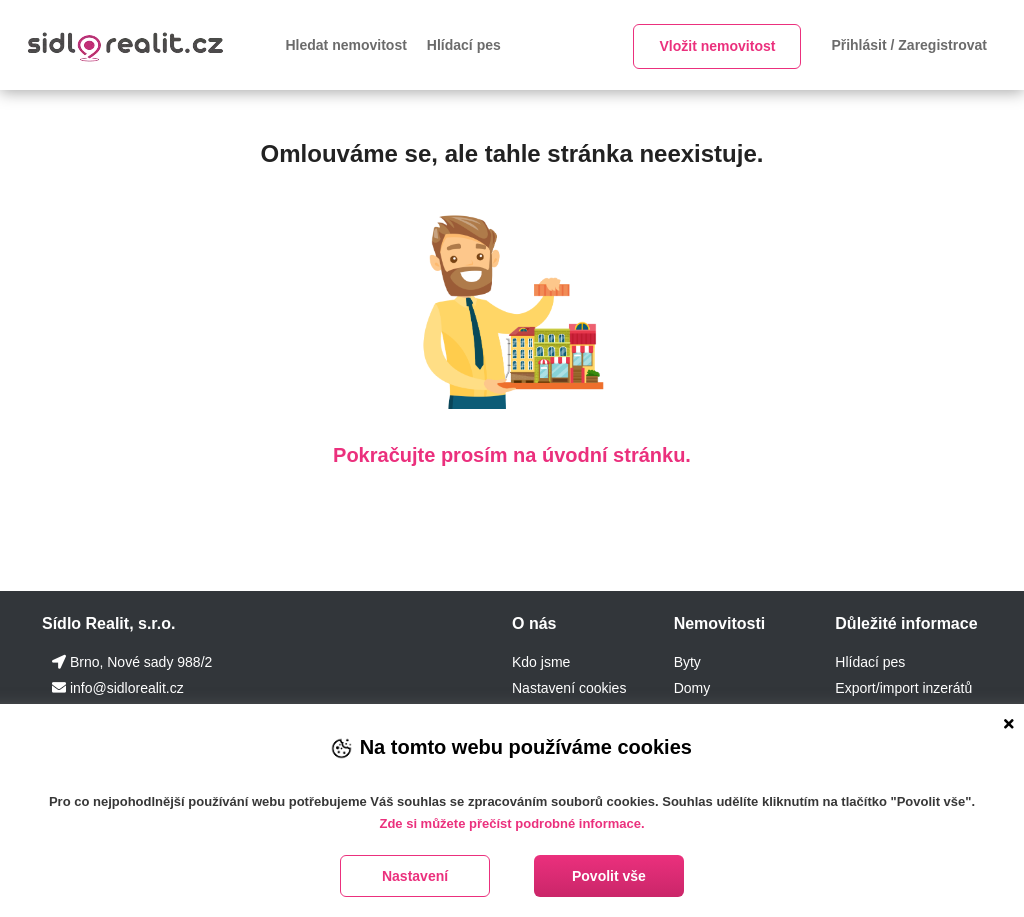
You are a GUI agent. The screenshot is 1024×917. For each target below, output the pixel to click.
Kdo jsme (541, 662)
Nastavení (415, 876)
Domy (692, 688)
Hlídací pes (464, 45)
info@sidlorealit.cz (127, 688)
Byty (687, 662)
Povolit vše (609, 876)
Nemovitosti (720, 623)
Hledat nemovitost (346, 45)
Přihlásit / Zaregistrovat (909, 45)
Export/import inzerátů (903, 688)
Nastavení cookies (569, 688)
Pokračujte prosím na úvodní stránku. (512, 455)
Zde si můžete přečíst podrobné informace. (511, 823)
